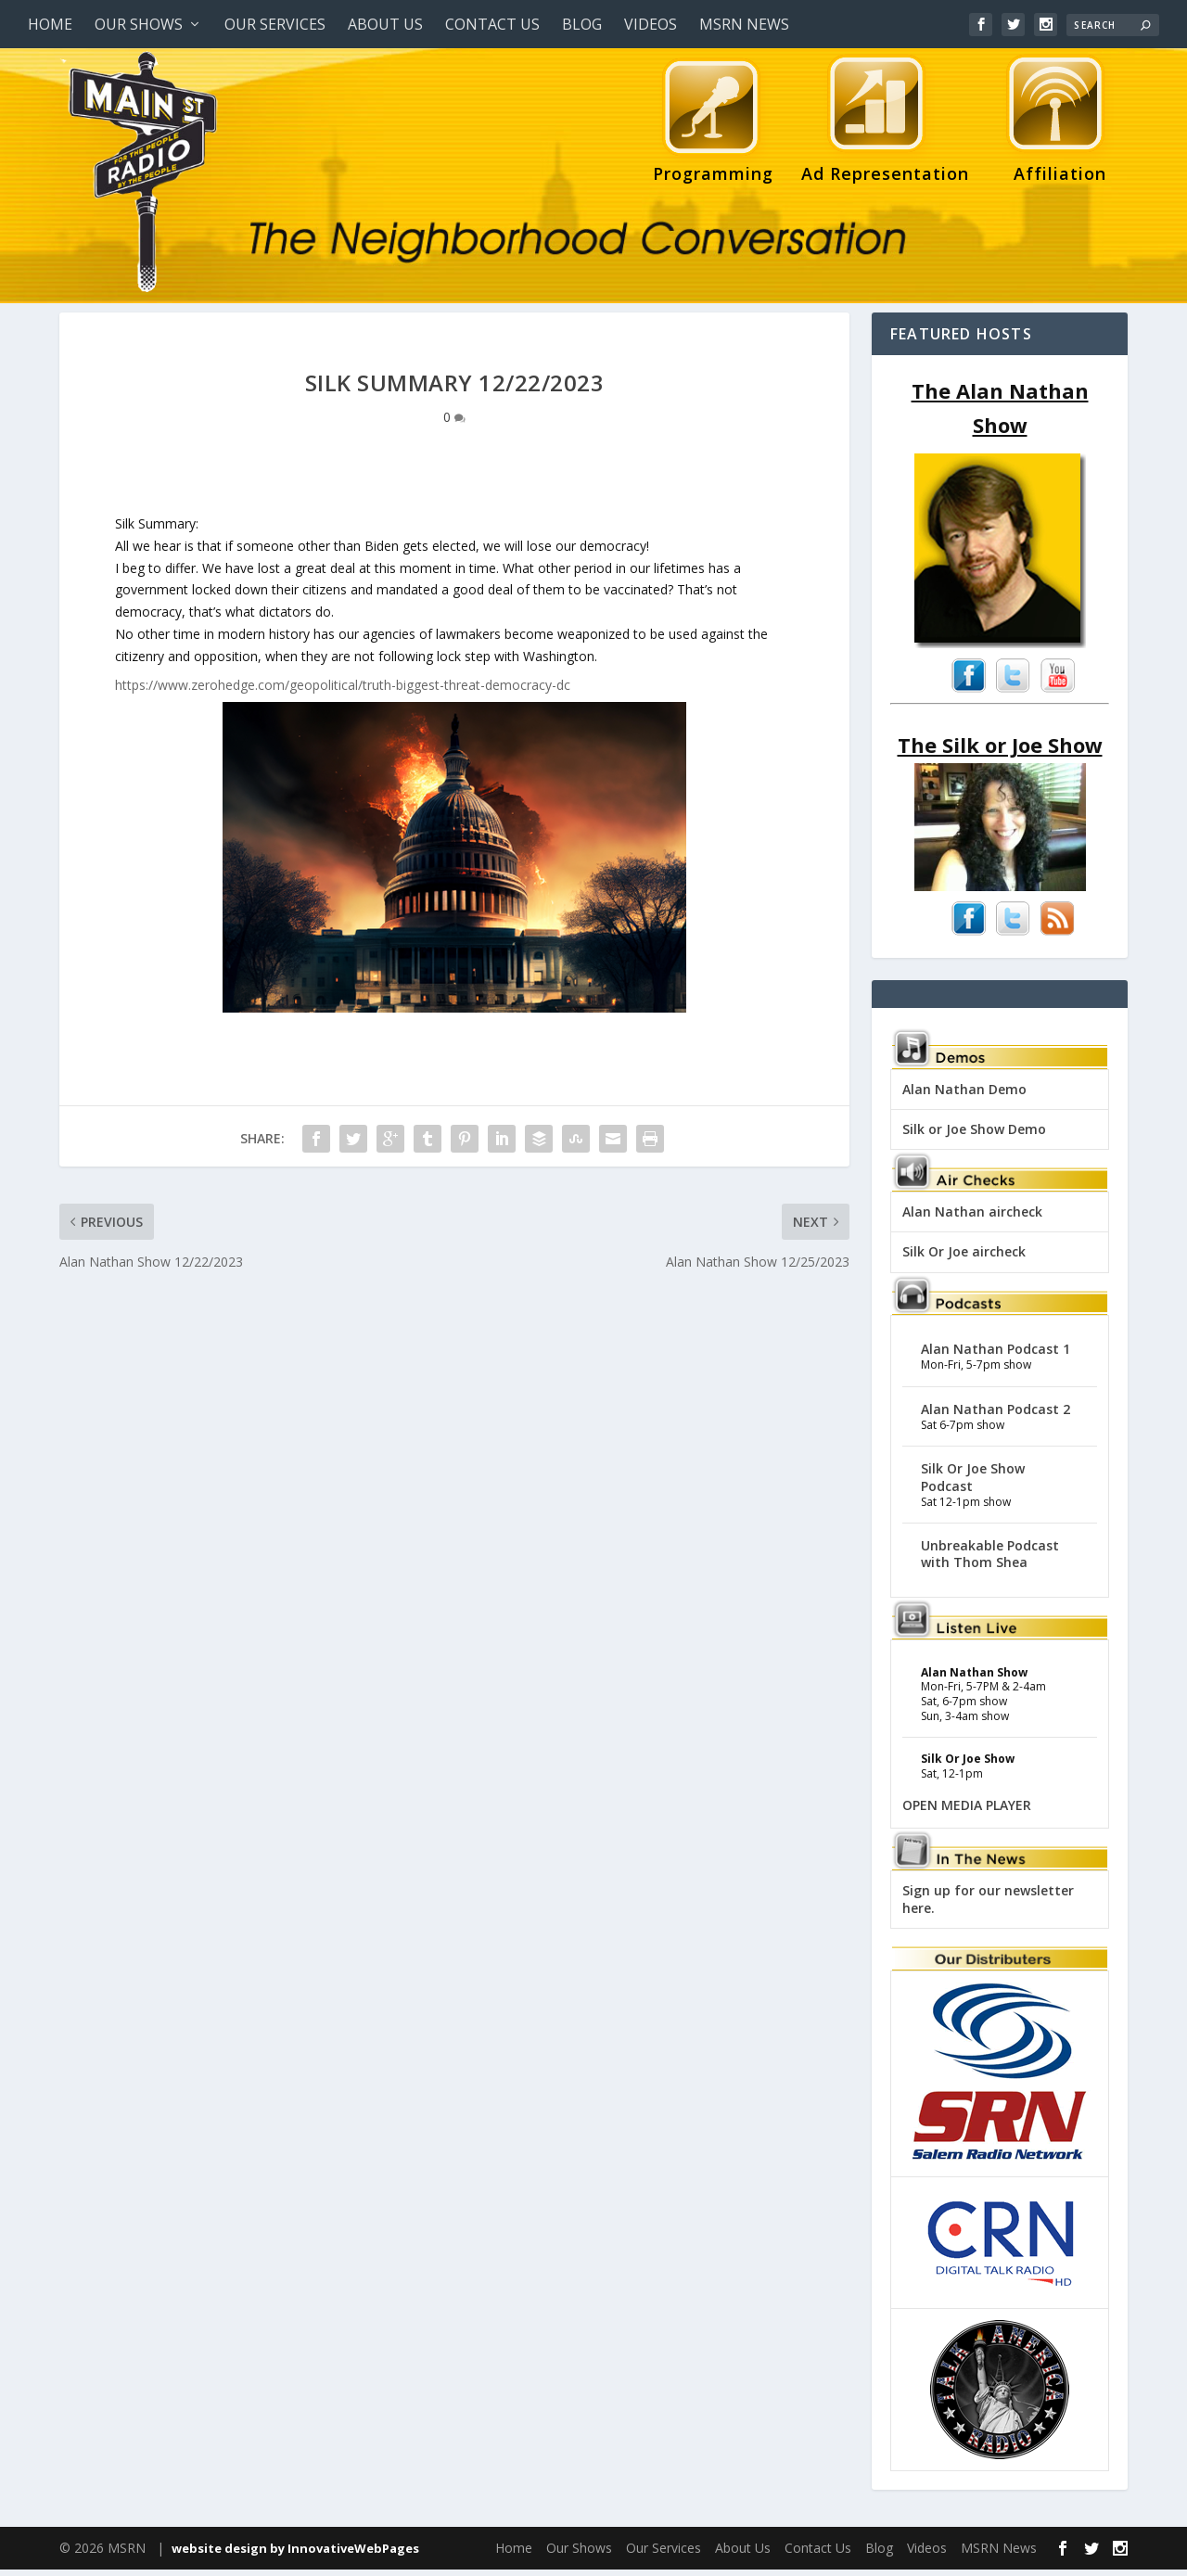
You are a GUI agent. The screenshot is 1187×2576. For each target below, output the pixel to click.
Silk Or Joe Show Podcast (973, 1483)
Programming (713, 123)
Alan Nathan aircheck (972, 1218)
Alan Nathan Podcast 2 (995, 1415)
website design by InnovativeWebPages (295, 2554)
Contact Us (492, 24)
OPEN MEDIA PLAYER (966, 1811)
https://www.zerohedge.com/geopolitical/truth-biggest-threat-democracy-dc (342, 691)
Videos (650, 24)
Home (50, 24)
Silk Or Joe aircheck (964, 1258)
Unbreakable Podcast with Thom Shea (990, 1560)
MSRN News (744, 24)
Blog (582, 24)
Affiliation (1055, 123)
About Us (385, 24)
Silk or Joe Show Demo (974, 1135)
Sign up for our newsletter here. (988, 1905)
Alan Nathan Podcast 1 (995, 1355)
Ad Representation (885, 123)
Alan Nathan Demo (964, 1095)
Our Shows (139, 24)
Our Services (274, 24)
